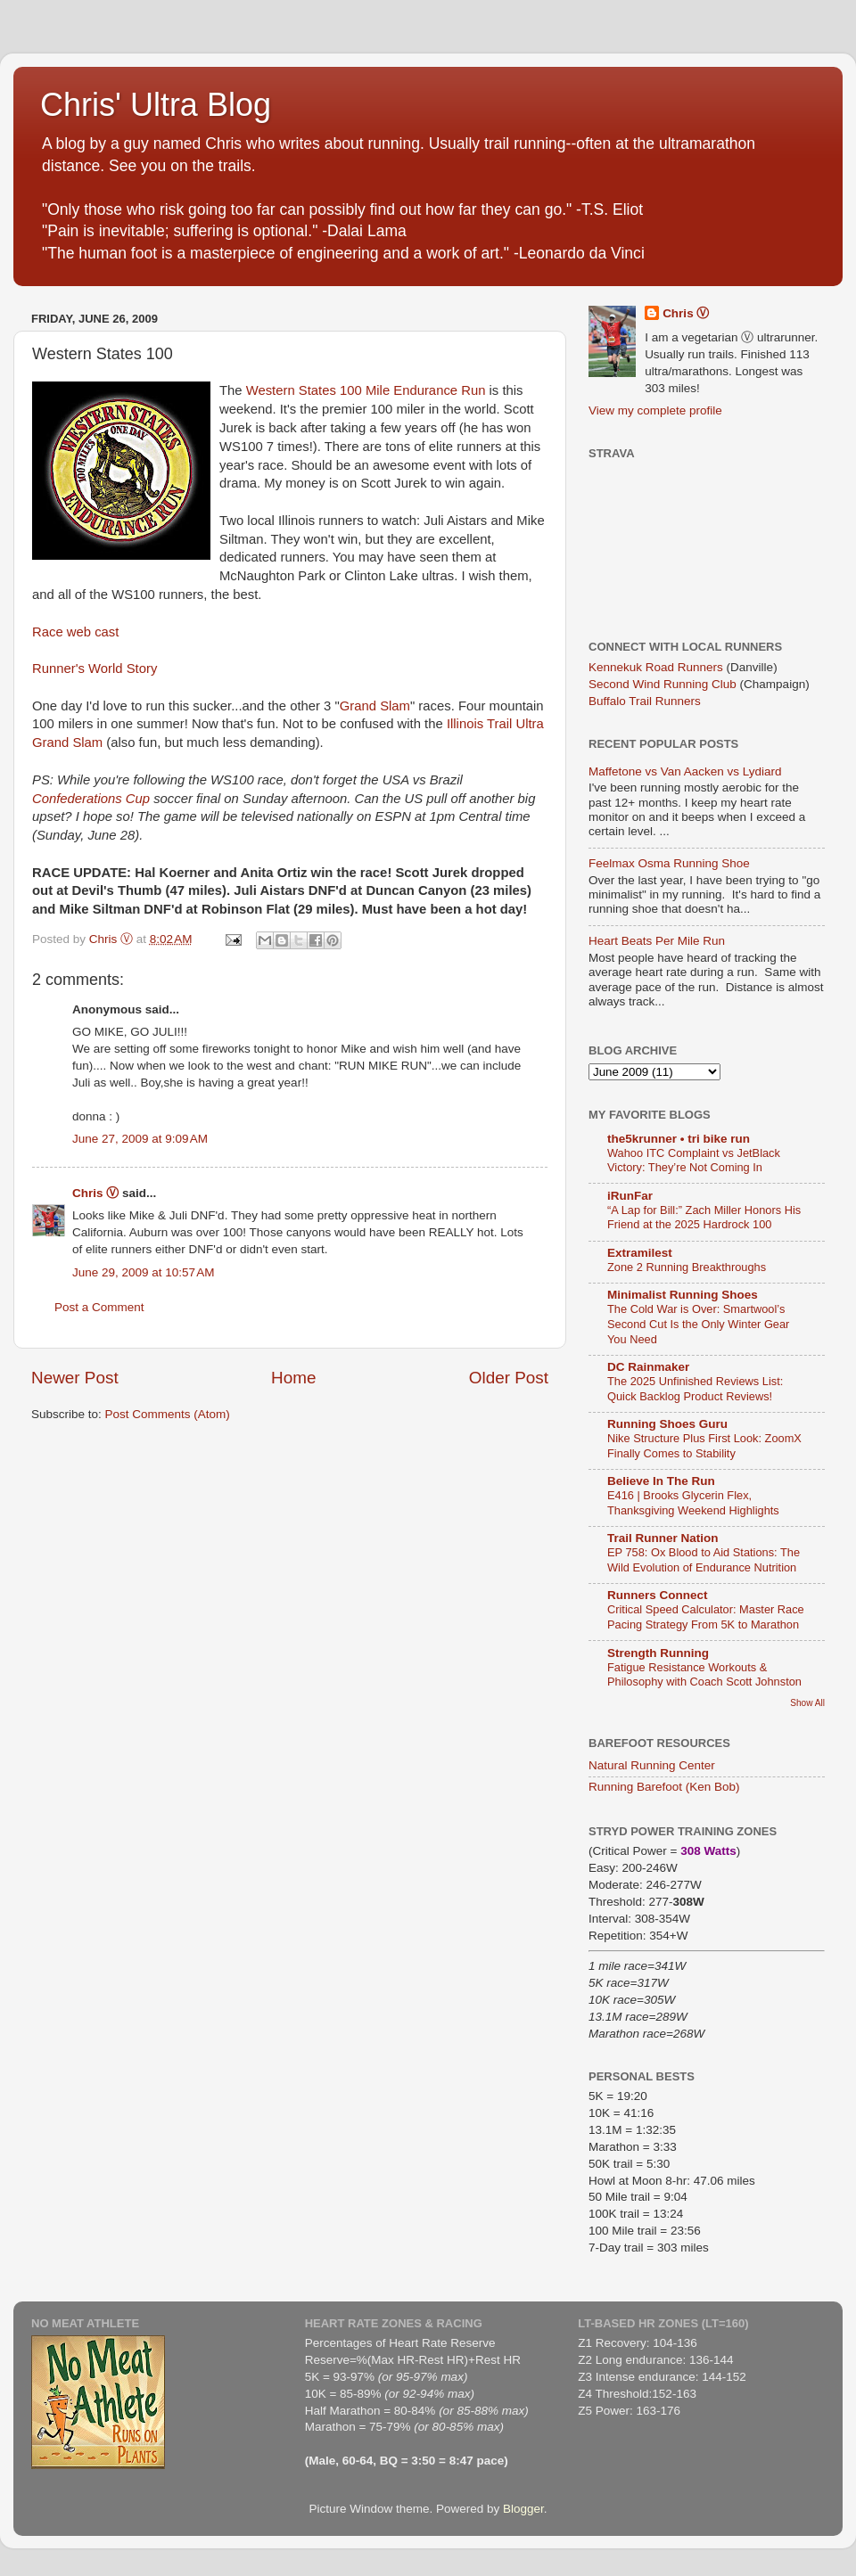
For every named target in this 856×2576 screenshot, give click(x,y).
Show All (807, 1703)
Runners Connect (657, 1595)
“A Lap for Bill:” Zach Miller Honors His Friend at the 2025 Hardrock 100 (704, 1217)
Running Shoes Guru (667, 1424)
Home (293, 1377)
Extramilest (639, 1252)
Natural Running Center (651, 1765)
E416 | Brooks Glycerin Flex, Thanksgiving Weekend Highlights (693, 1503)
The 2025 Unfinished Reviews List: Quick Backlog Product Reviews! (695, 1388)
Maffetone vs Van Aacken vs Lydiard (685, 771)
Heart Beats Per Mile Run (656, 941)
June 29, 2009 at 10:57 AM (143, 1272)
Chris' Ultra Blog (155, 104)
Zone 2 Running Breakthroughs (686, 1267)
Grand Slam (375, 706)
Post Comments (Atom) (167, 1414)
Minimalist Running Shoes (682, 1294)
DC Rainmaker (648, 1367)
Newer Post (75, 1377)
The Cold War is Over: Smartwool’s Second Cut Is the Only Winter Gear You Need (698, 1323)
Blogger (523, 2508)
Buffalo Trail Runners (644, 701)
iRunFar (630, 1195)
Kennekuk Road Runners (655, 667)
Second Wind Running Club (662, 684)
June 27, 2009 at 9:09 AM (140, 1138)
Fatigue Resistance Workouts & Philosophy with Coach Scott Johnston (704, 1675)
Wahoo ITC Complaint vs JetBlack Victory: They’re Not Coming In (693, 1160)
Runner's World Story (94, 668)
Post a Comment (99, 1307)
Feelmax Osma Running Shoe (669, 863)
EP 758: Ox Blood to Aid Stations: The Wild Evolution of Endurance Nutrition (703, 1560)
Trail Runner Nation (663, 1538)
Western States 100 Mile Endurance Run (368, 390)
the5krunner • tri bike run (678, 1138)
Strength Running (658, 1653)
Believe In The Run (661, 1481)
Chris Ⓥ (95, 1193)
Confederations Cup (92, 799)
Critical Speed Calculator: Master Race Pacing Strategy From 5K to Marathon (705, 1617)
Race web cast (75, 632)
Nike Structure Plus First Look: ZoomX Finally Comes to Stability (704, 1446)
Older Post (508, 1377)
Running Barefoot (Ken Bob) (664, 1786)
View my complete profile (655, 410)
